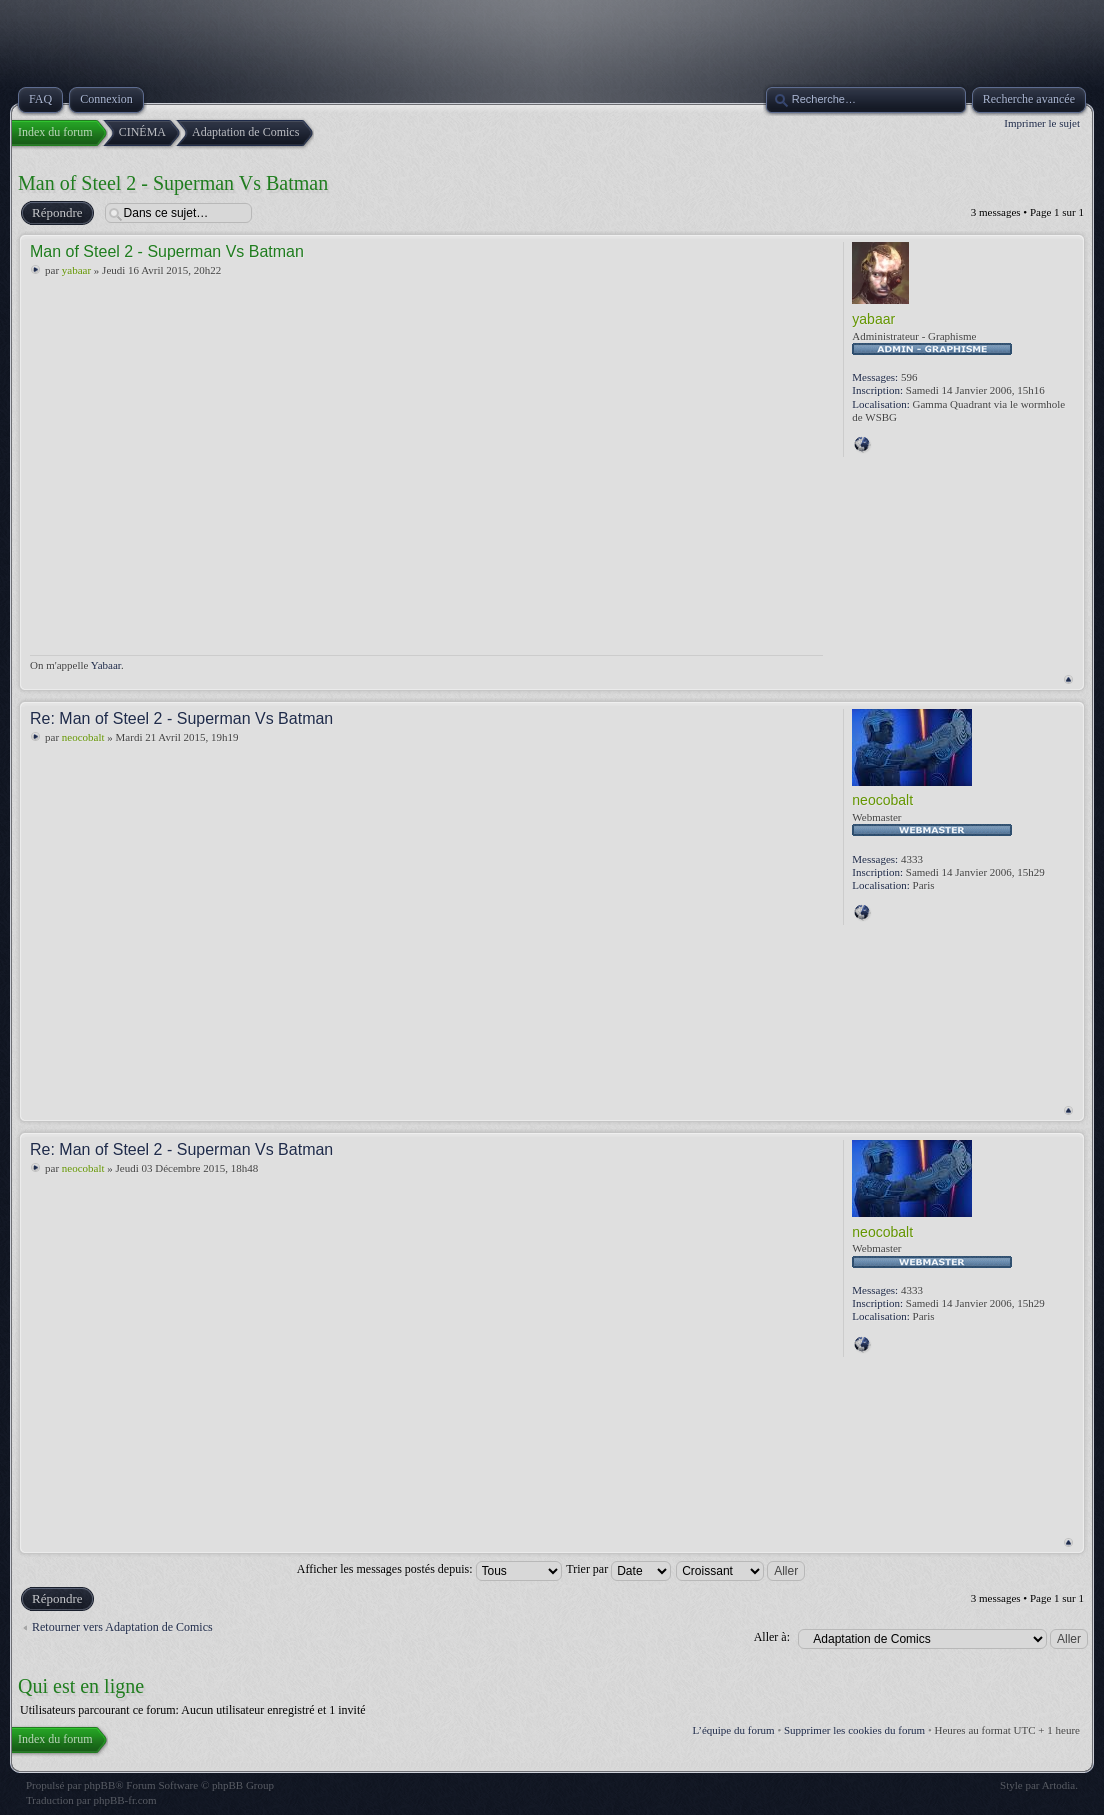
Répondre (56, 213)
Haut (1068, 679)
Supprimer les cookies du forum (854, 1730)
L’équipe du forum (734, 1730)
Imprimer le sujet (1042, 123)
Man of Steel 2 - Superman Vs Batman (173, 183)
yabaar (76, 270)
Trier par (618, 1569)
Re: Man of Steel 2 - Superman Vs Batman (181, 718)
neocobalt (83, 737)
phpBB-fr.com (124, 1800)
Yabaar (106, 665)
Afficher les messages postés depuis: (429, 1569)
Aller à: (772, 1637)
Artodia (1059, 1785)
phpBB (99, 1785)
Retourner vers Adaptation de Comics (122, 1627)
